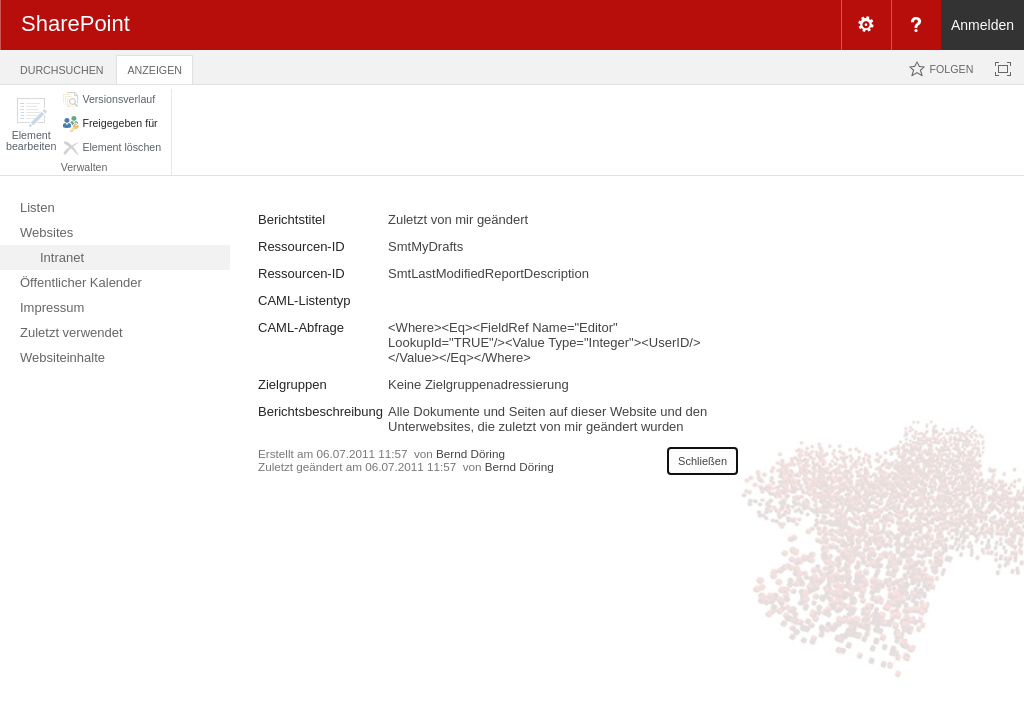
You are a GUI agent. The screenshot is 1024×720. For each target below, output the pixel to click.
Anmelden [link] (982, 25)
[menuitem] (866, 25)
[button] (31, 124)
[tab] (61, 66)
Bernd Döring (470, 453)
